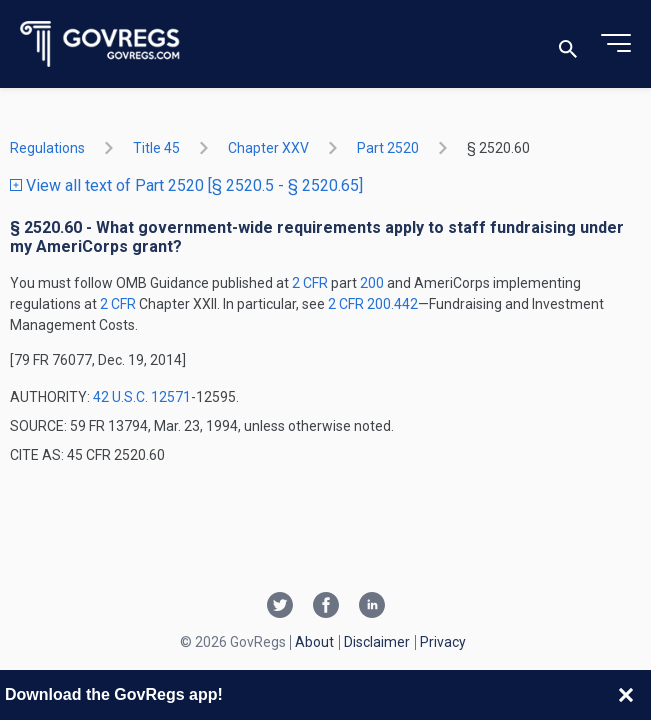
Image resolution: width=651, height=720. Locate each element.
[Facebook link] (326, 607)
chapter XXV (268, 148)
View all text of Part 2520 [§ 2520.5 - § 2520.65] (186, 185)
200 (372, 283)
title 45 (156, 148)
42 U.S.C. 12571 (142, 397)
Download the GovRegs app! (114, 694)
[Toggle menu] (616, 44)
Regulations (47, 148)
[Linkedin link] (372, 607)
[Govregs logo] (100, 44)
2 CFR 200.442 (373, 304)
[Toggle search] (568, 44)
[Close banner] (626, 695)
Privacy (443, 642)
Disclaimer (377, 642)
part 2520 (388, 148)
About (314, 642)
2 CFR (311, 283)
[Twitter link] (280, 607)
